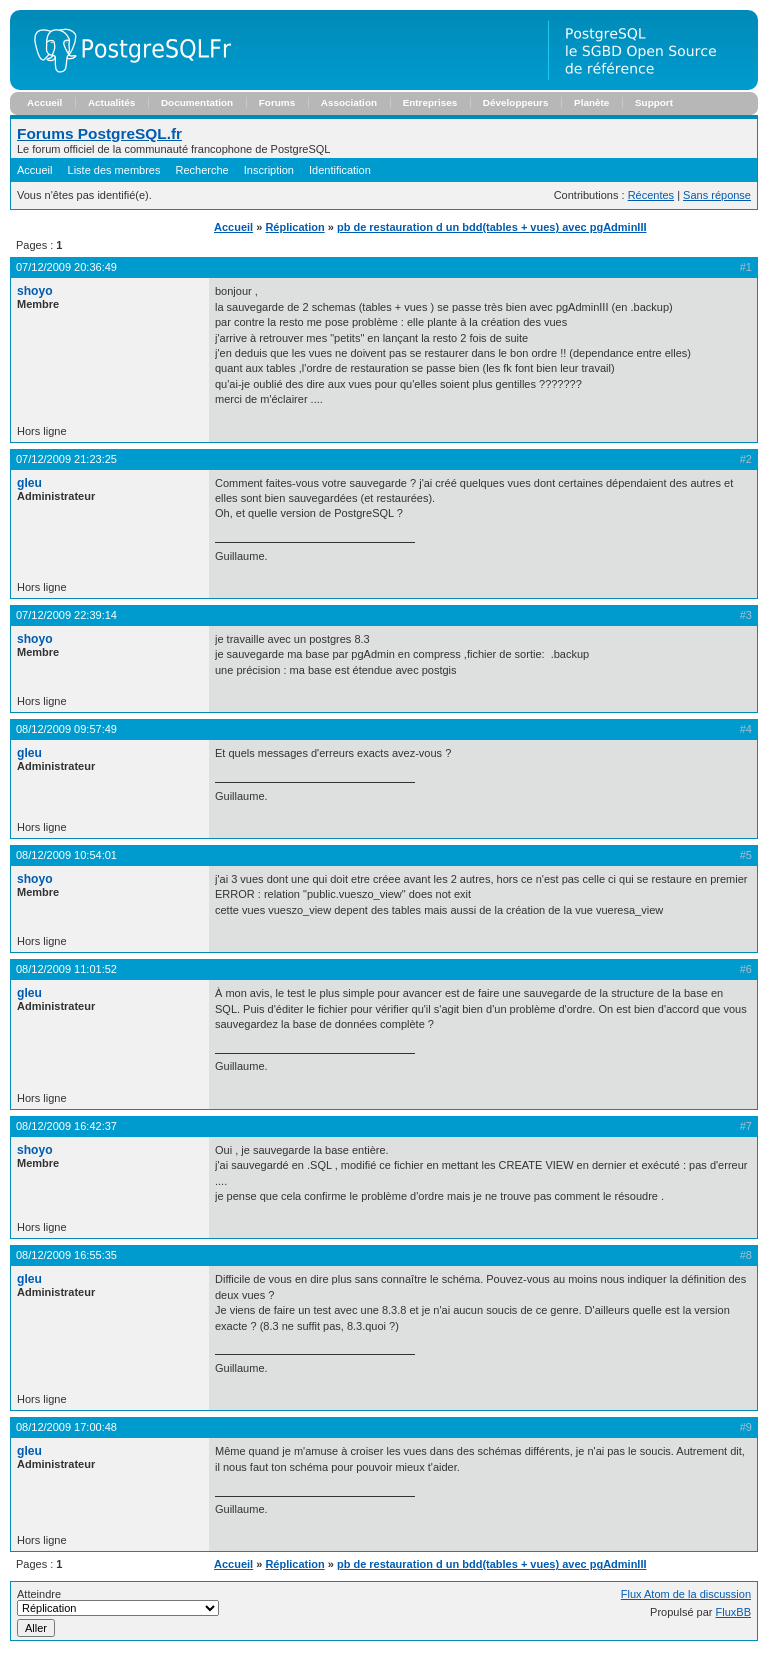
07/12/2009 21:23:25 (66, 459)
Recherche (202, 170)
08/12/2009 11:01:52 (66, 969)
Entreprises (430, 102)
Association (349, 102)
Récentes (651, 195)
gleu (29, 483)
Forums (277, 102)
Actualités (111, 102)
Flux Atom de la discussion (686, 1594)
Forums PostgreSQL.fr (99, 133)
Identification (340, 170)
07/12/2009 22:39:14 (66, 615)
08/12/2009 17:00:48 (66, 1427)
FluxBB (733, 1612)
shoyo (35, 291)
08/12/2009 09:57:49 (66, 729)
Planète (591, 102)
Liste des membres (114, 170)
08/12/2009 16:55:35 (66, 1255)
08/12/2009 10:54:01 (66, 855)
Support (654, 102)
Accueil (44, 102)
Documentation (197, 102)
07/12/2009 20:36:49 (66, 267)
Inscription (269, 170)
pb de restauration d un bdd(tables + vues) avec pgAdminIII (492, 227)
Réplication (294, 227)
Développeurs (516, 102)
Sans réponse (717, 195)
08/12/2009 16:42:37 (66, 1126)
